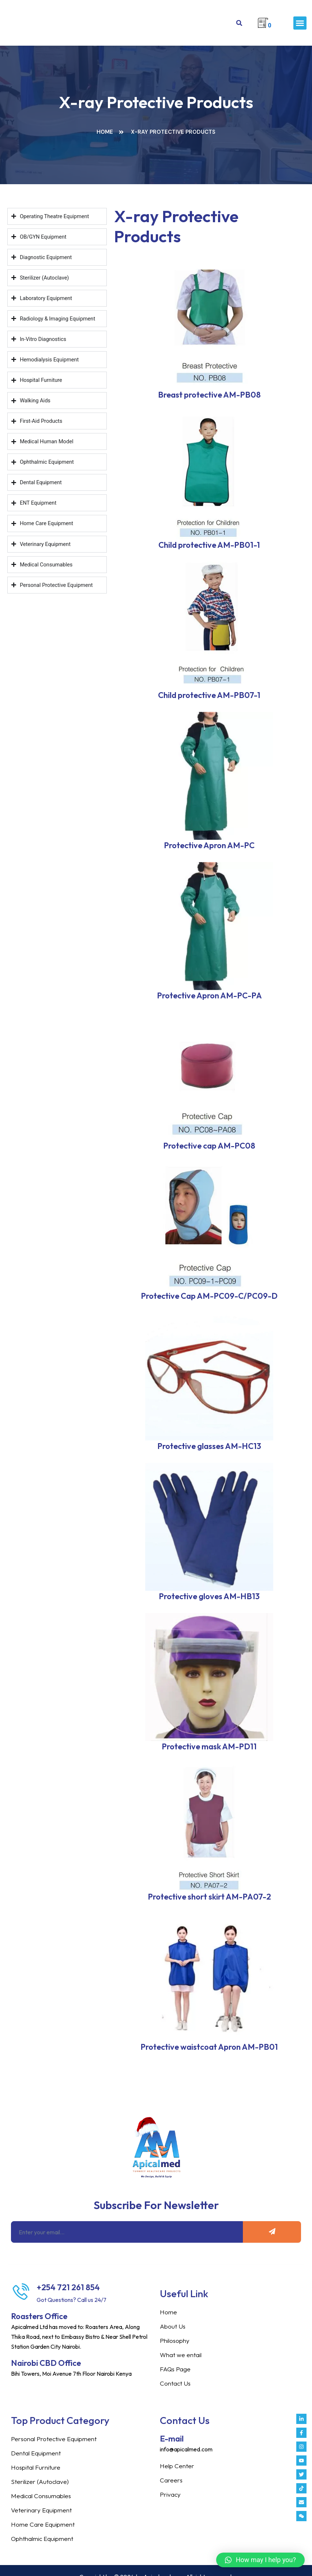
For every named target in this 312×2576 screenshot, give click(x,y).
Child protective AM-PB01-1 (209, 545)
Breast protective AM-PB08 (209, 395)
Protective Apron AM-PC (209, 845)
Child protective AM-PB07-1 (209, 695)
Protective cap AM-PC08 (209, 1146)
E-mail (172, 2438)
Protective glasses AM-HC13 (209, 1446)
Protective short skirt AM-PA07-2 (209, 1897)
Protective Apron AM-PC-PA (209, 995)
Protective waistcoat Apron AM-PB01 (209, 2047)
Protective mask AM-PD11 (209, 1746)
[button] (300, 23)
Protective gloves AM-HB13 (209, 1596)
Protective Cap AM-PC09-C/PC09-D (209, 1296)
